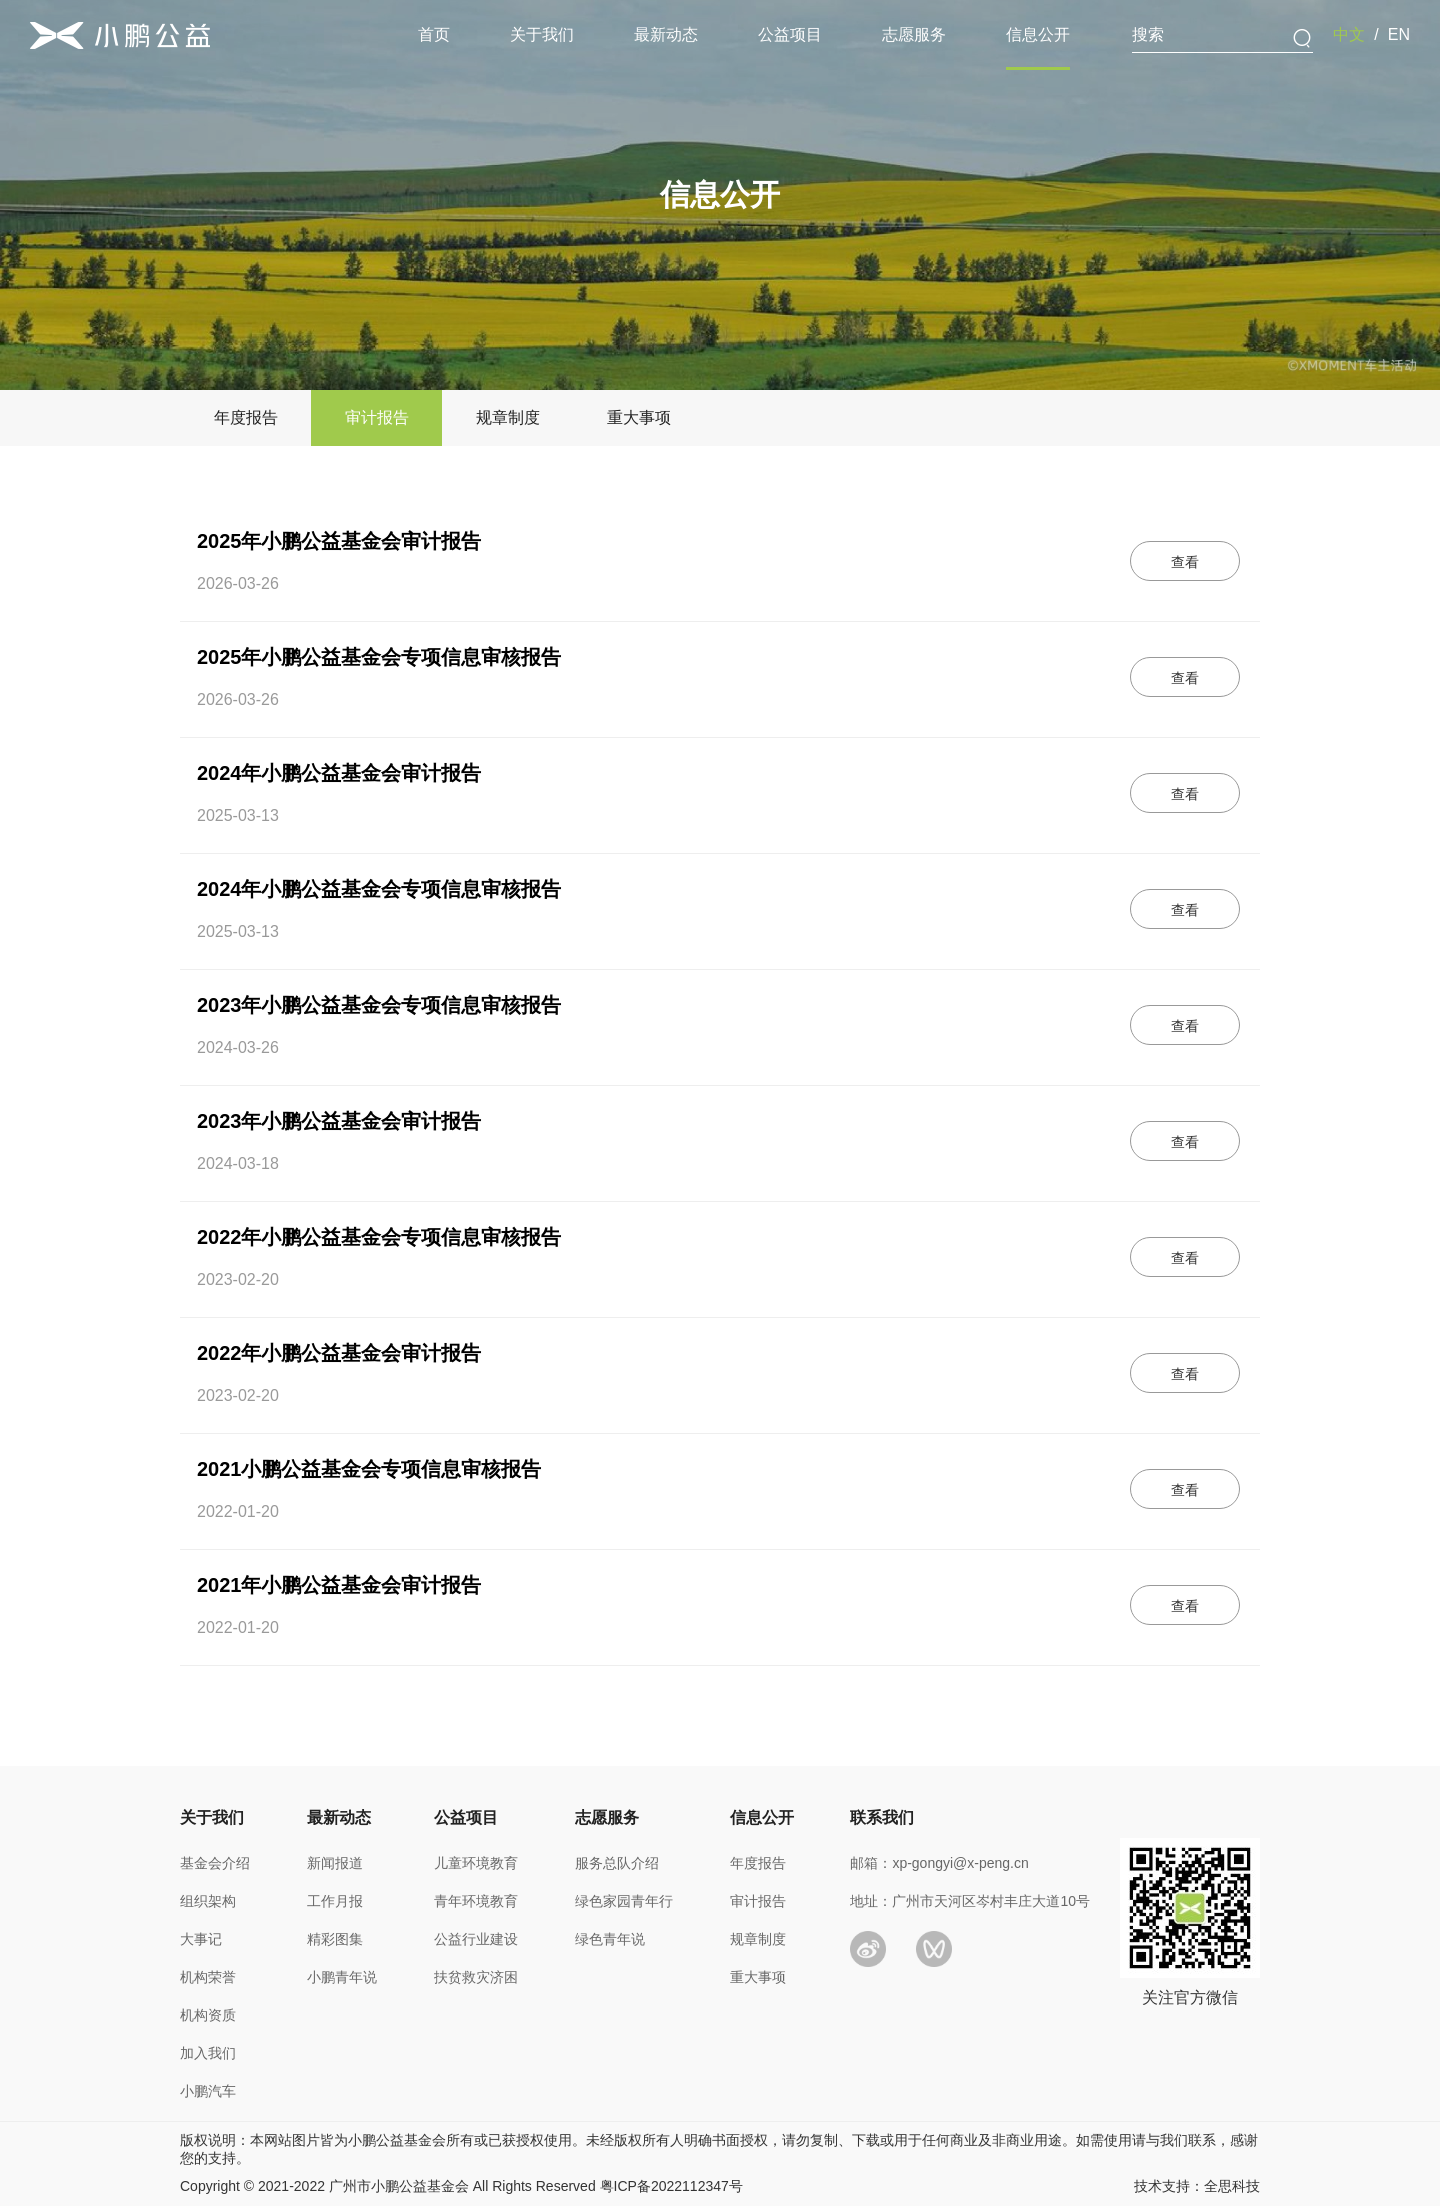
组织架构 (208, 1901)
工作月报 (335, 1901)
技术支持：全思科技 (1197, 2186)
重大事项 (758, 1977)
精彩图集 (335, 1939)
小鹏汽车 (208, 2091)
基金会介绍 (215, 1863)
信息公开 (1038, 34)
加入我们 (208, 2053)
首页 (434, 34)
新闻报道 (335, 1863)
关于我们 (542, 34)
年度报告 (758, 1863)
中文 (1349, 34)
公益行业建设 (476, 1939)
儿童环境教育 (476, 1863)
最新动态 (666, 34)
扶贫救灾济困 (476, 1977)
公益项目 (790, 34)
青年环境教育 (476, 1901)
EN (1399, 34)
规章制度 (758, 1939)
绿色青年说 (610, 1939)
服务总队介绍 (617, 1863)
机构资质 (208, 2015)
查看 (1185, 562)
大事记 (201, 1939)
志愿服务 (914, 34)
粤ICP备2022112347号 (671, 2186)
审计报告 (758, 1901)
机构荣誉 (208, 1977)
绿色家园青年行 (624, 1901)
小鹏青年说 (342, 1977)
